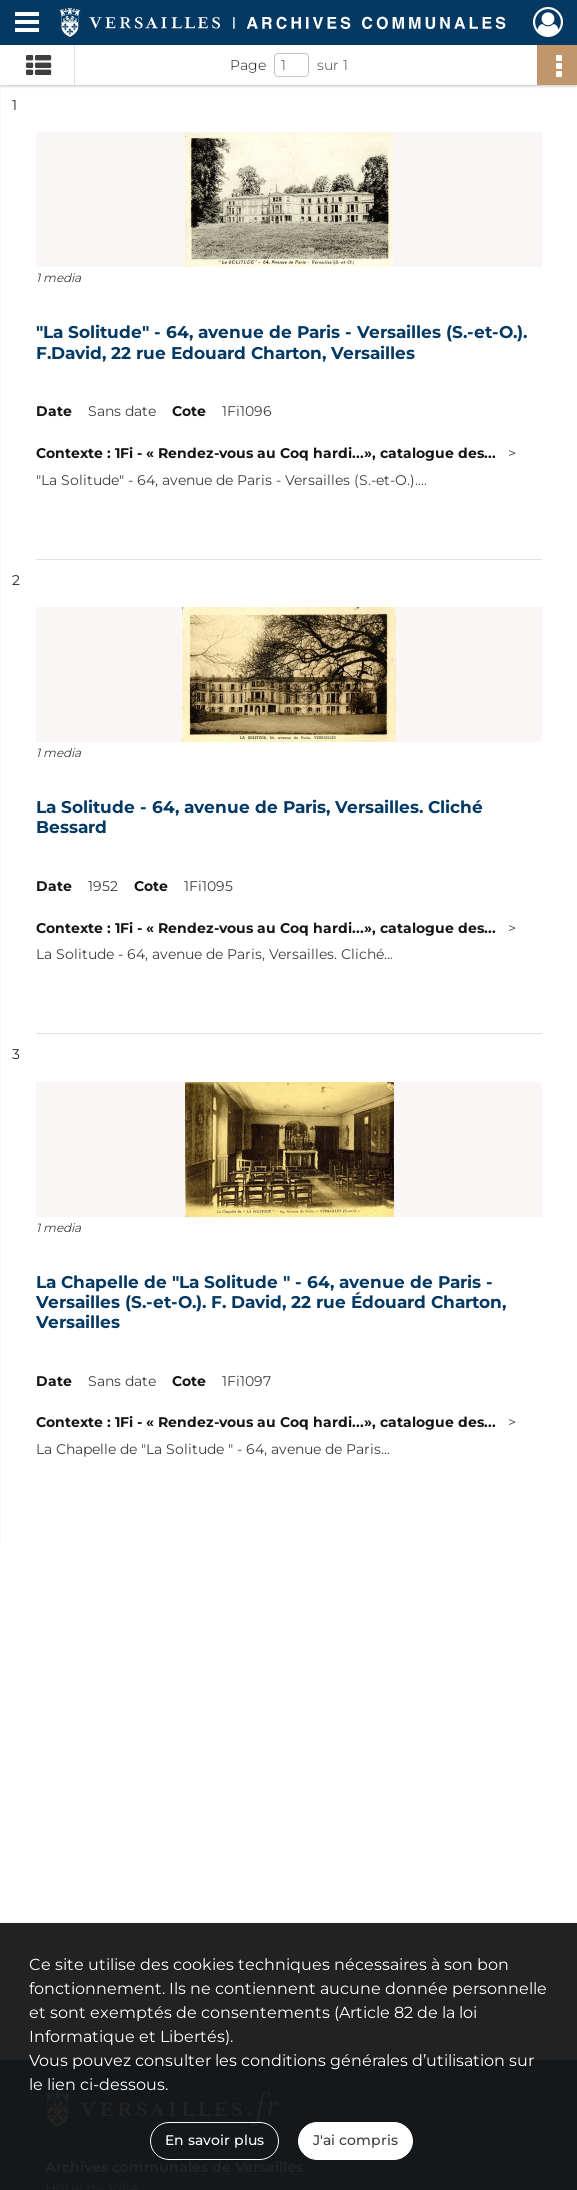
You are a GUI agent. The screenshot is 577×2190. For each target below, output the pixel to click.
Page (248, 65)
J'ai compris (355, 2140)
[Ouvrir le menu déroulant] (27, 24)
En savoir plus (214, 2140)
